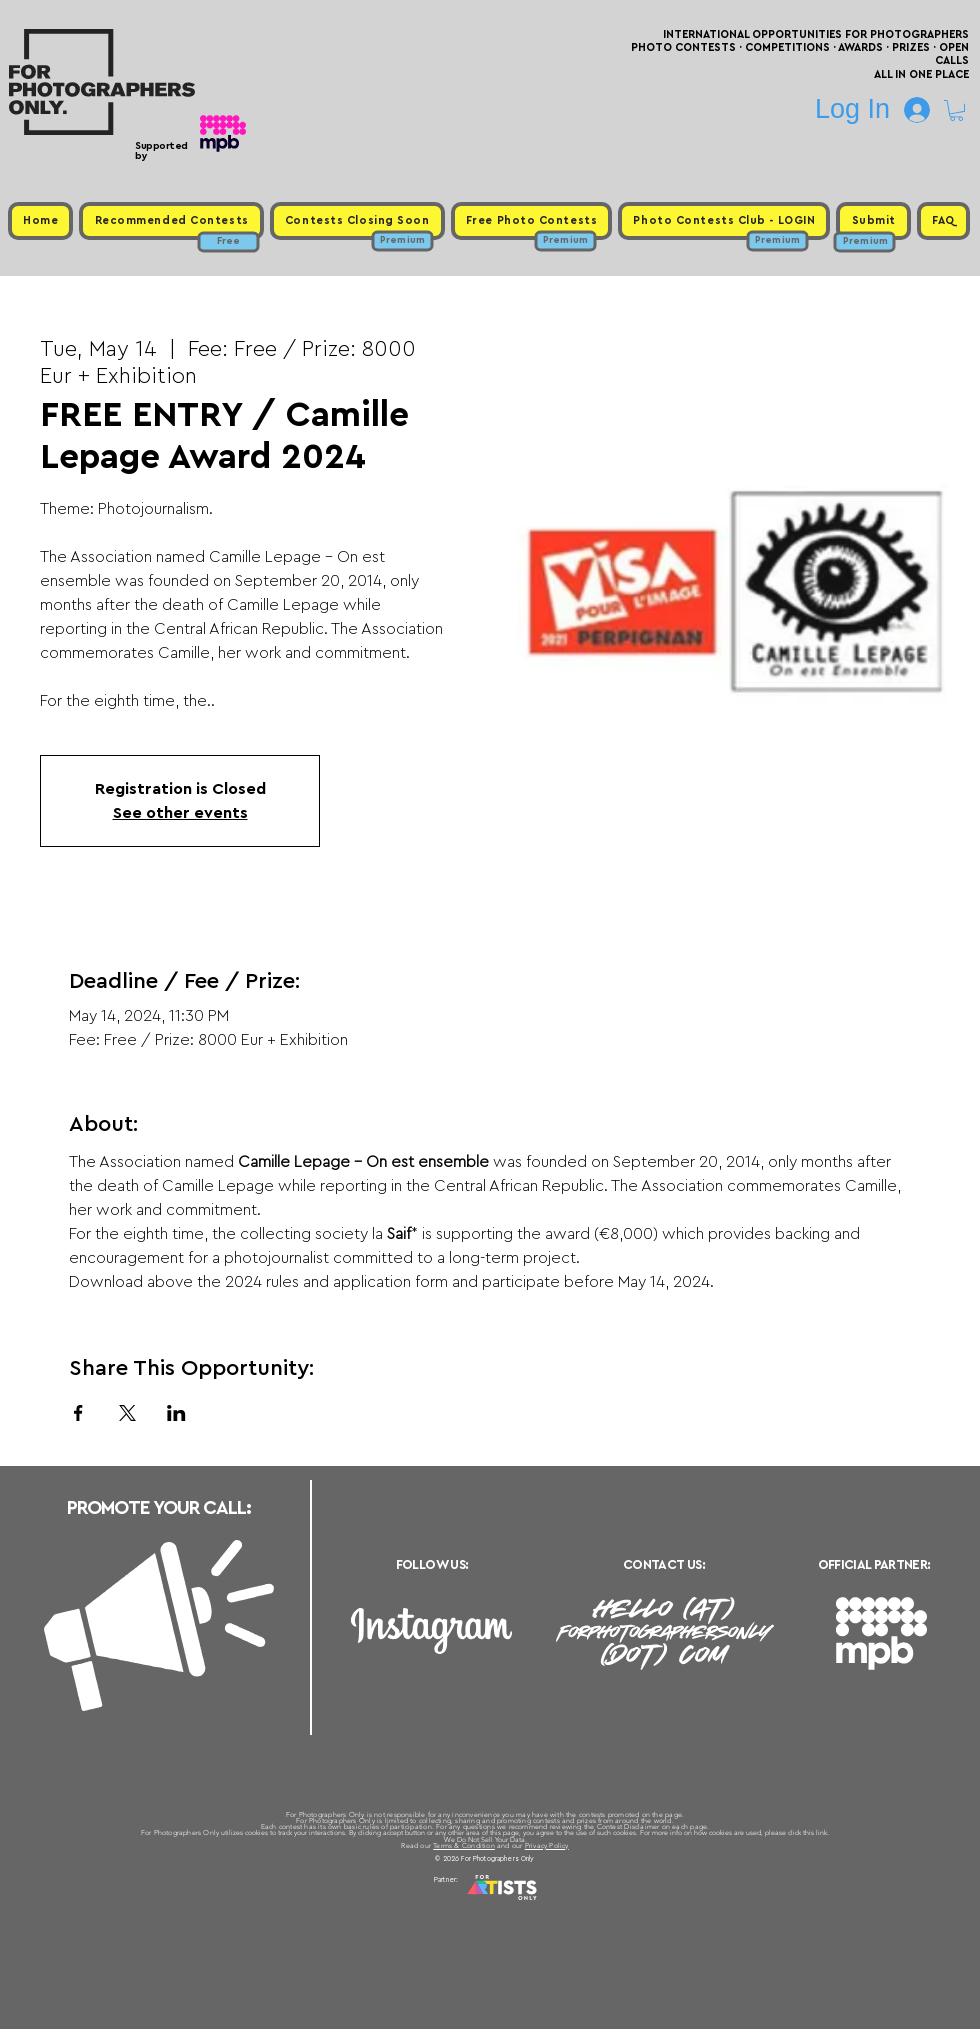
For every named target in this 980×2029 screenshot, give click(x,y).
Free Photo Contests (458, 1904)
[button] (956, 110)
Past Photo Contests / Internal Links (556, 1904)
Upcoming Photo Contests (378, 1904)
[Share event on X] (127, 1413)
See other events (180, 813)
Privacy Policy (547, 1845)
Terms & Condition (464, 1845)
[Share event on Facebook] (78, 1413)
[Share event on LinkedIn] (176, 1413)
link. (822, 1832)
